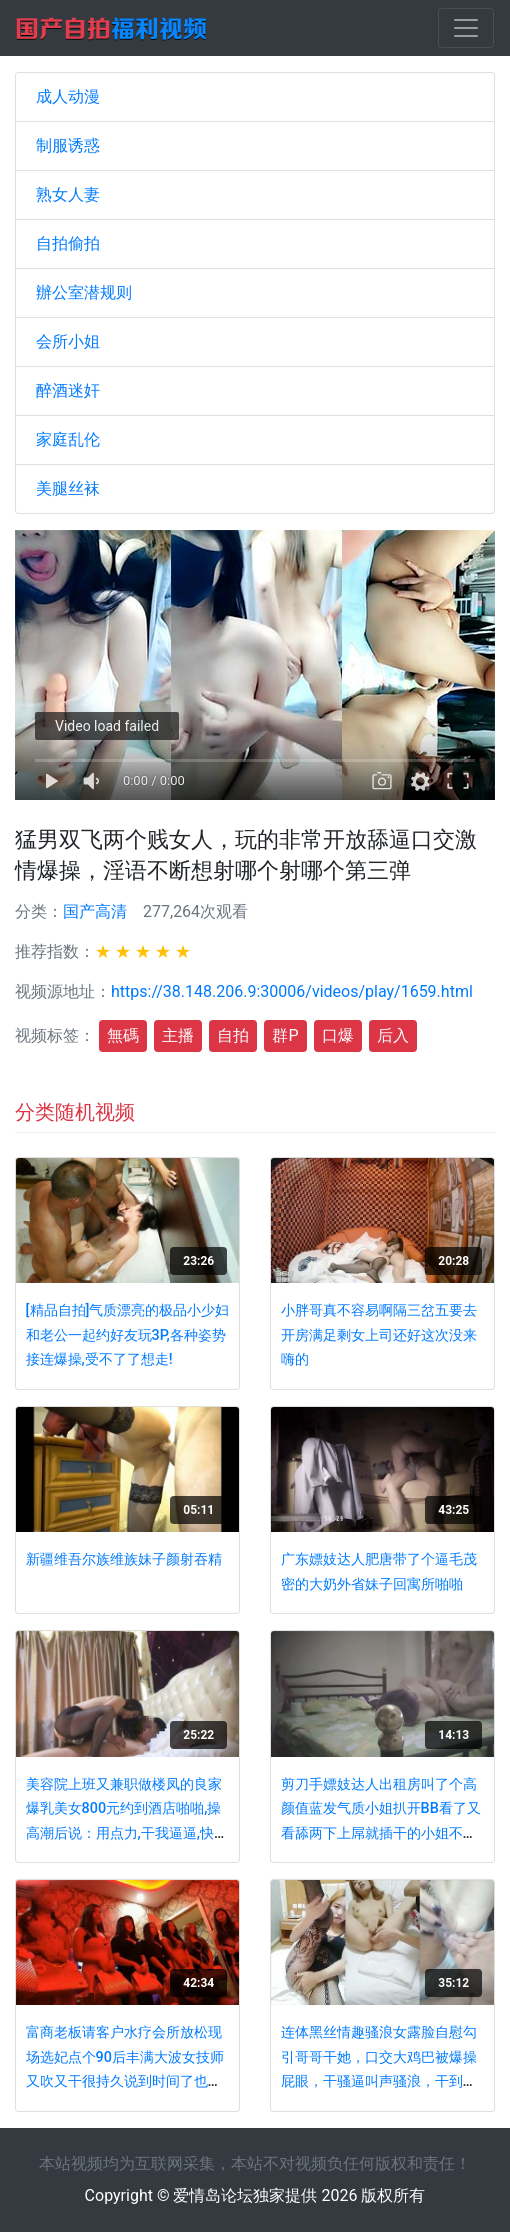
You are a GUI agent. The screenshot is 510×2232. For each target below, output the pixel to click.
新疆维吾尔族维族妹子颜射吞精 (124, 1559)
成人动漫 (68, 96)
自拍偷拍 (68, 243)
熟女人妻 (68, 194)
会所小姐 (68, 341)
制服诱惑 (68, 145)
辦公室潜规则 (84, 292)
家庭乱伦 (68, 439)
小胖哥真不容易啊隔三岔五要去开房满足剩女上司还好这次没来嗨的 (379, 1335)
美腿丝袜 (68, 488)
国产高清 (95, 911)
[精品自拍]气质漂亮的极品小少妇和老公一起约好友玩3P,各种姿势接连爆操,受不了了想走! (128, 1335)
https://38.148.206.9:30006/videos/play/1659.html (292, 991)
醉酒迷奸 (68, 390)
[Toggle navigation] (466, 28)
